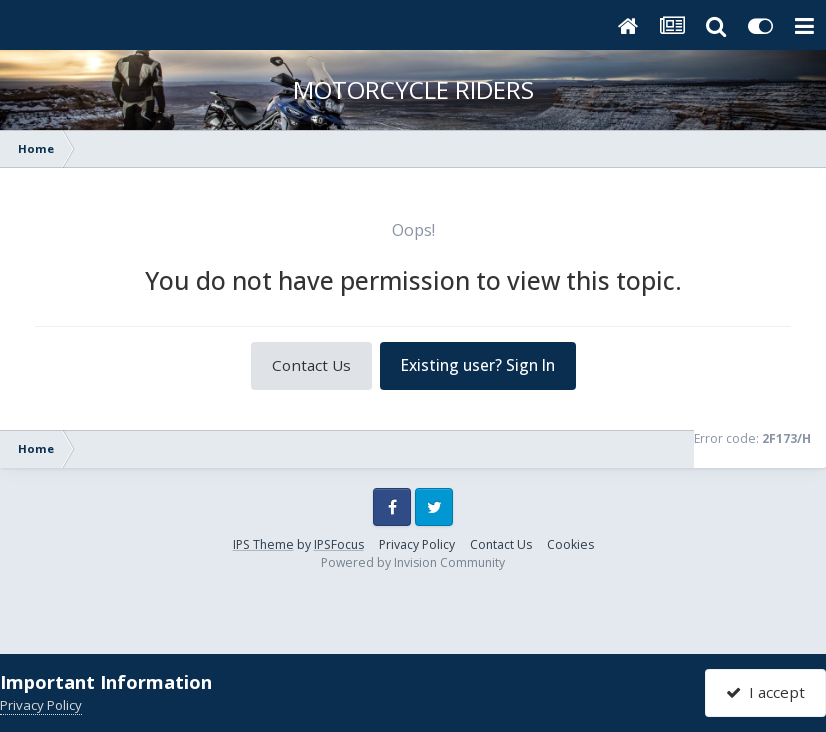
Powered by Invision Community (413, 562)
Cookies (570, 544)
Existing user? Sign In (478, 365)
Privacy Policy (417, 544)
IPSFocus (339, 544)
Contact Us (311, 365)
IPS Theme (263, 544)
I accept (765, 692)
